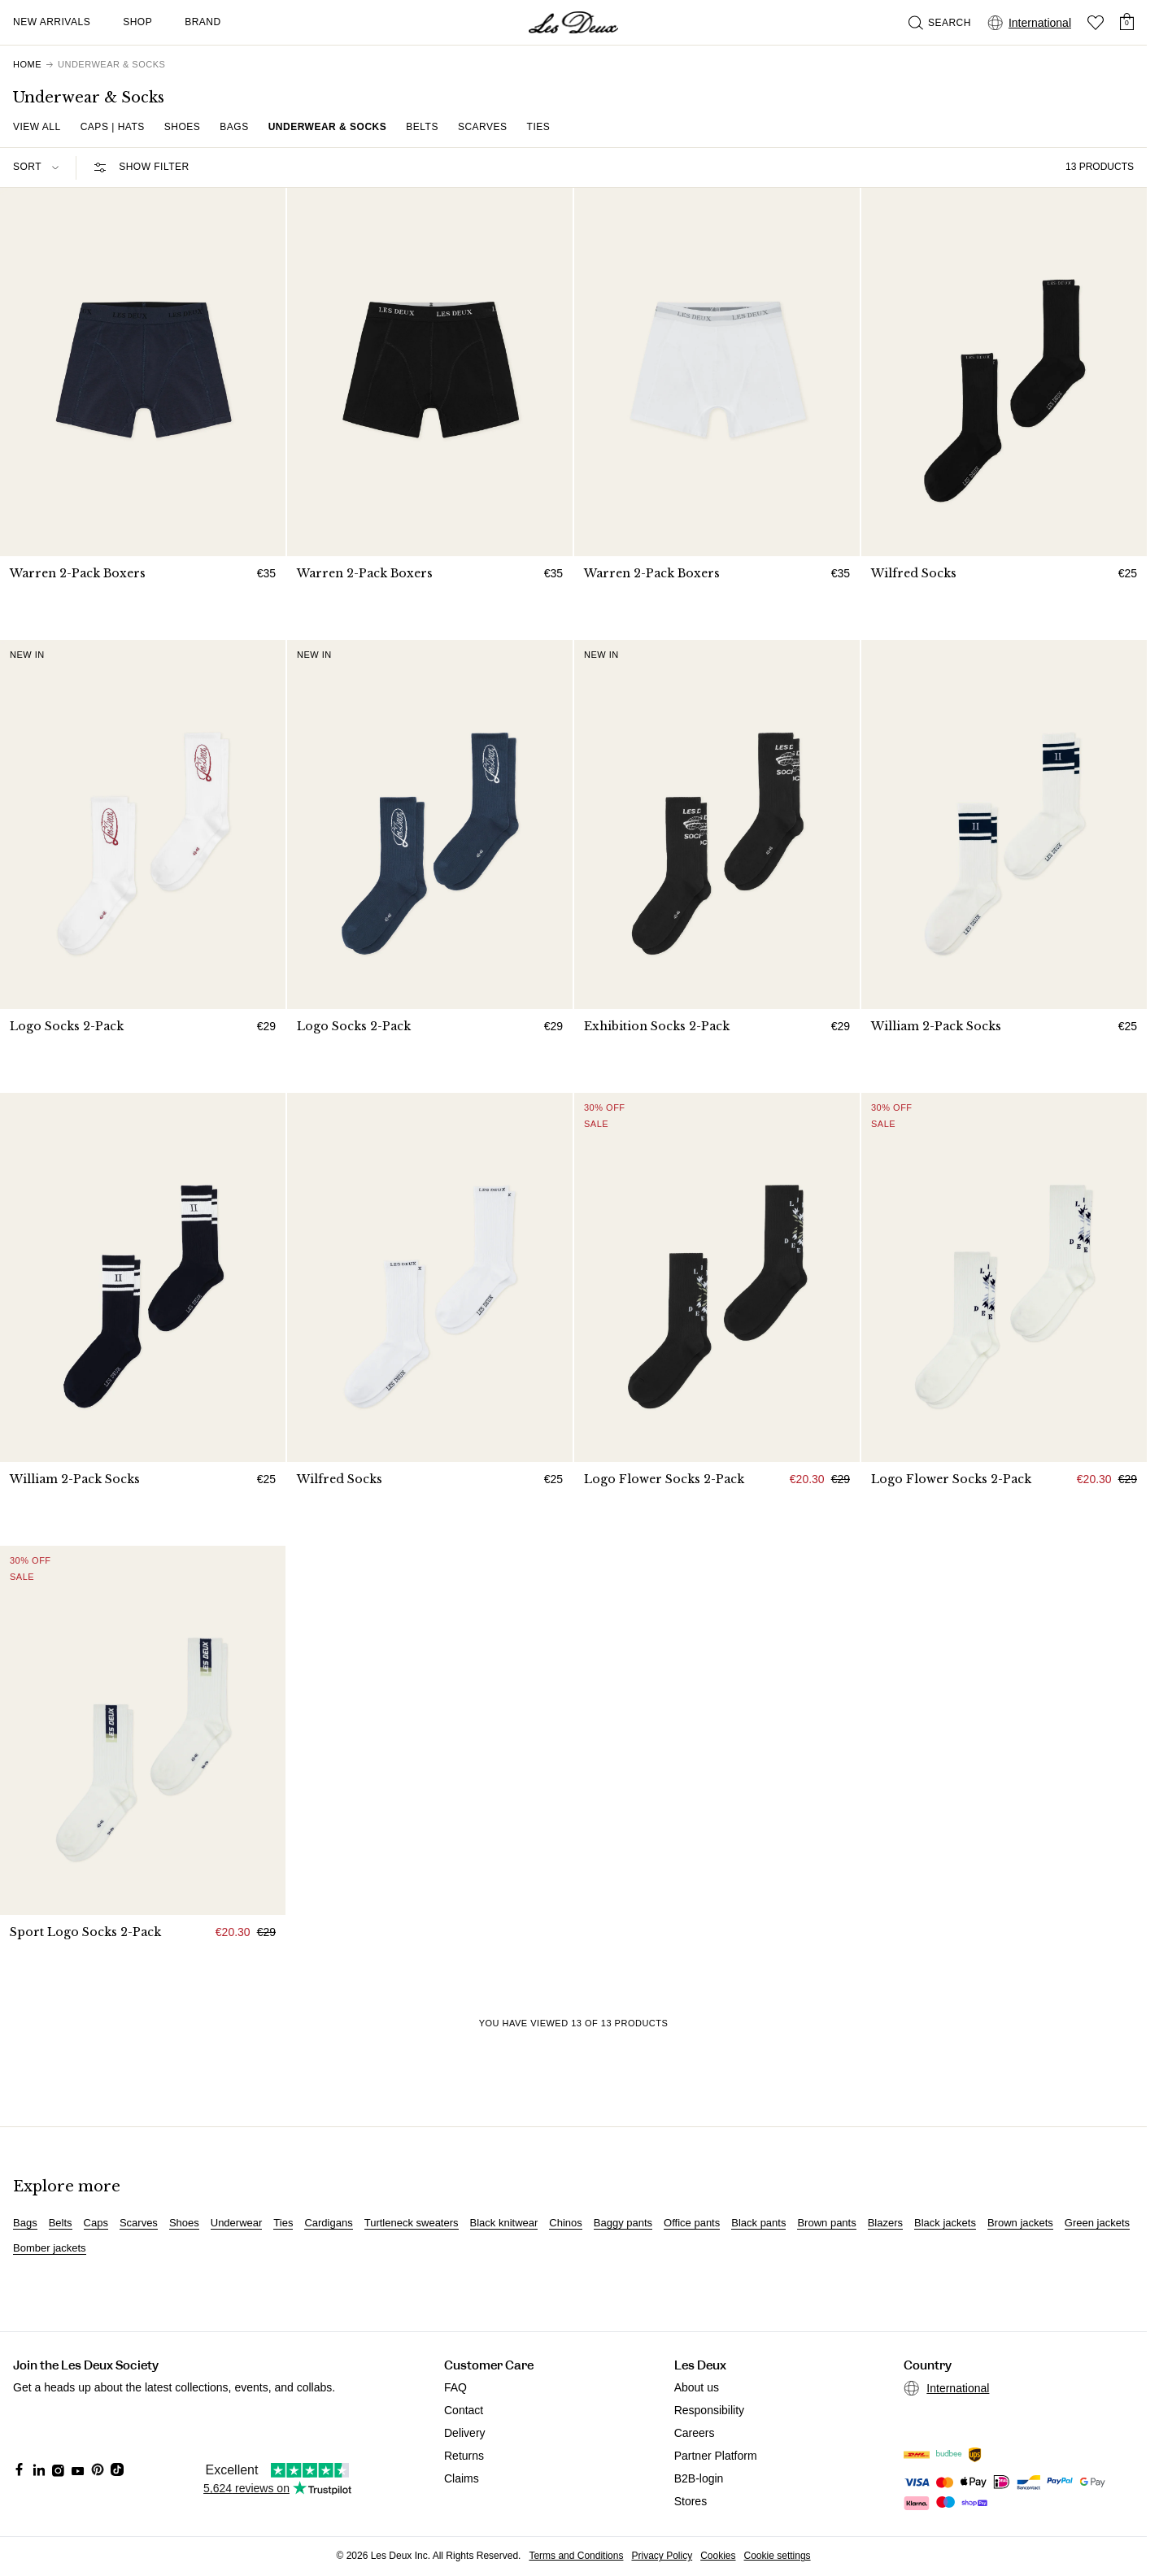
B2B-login (699, 2478)
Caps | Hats (113, 127)
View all (37, 127)
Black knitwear (504, 2223)
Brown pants (826, 2223)
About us (696, 2387)
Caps (96, 2223)
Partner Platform (715, 2455)
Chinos (565, 2223)
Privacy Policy (661, 2555)
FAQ (455, 2387)
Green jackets (1097, 2223)
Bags (234, 127)
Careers (694, 2432)
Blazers (885, 2223)
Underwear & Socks (327, 127)
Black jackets (945, 2223)
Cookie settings (777, 2555)
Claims (461, 2478)
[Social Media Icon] (19, 2469)
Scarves (483, 127)
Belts (422, 127)
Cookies (717, 2555)
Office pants (692, 2223)
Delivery (465, 2432)
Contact (463, 2410)
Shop (137, 22)
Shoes (182, 127)
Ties (539, 127)
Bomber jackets (49, 2248)
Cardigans (328, 2223)
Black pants (758, 2223)
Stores (690, 2501)
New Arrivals (51, 22)
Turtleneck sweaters (411, 2223)
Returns (464, 2455)
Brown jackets (1020, 2223)
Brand (203, 22)
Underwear (237, 2223)
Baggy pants (623, 2223)
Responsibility (709, 2410)
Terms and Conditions (576, 2555)
